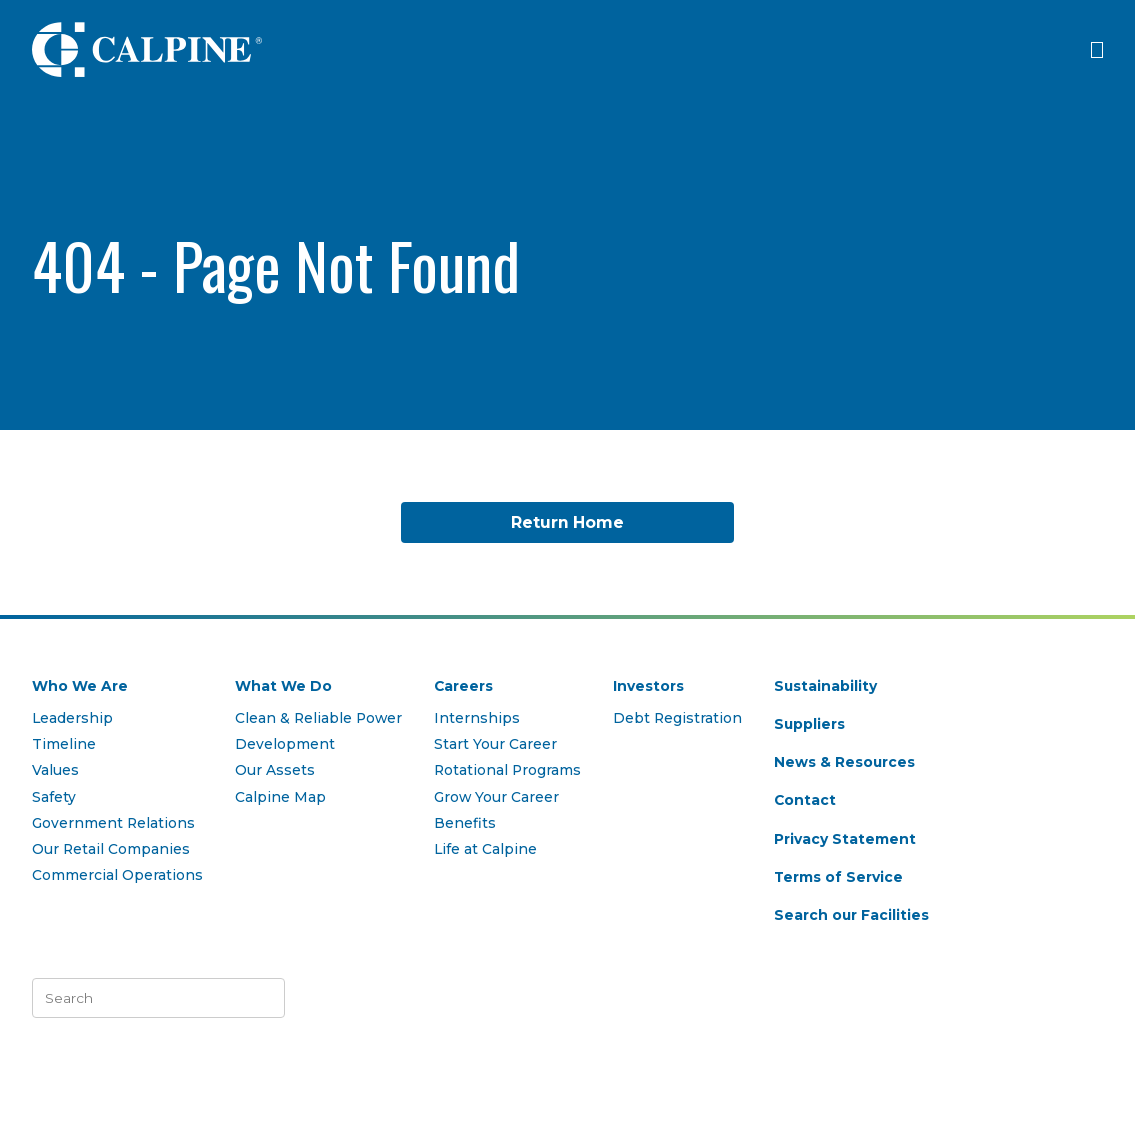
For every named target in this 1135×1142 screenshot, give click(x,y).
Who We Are (80, 686)
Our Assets (275, 770)
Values (55, 770)
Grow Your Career (496, 797)
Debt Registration (677, 718)
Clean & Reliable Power (318, 718)
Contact (805, 800)
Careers (463, 686)
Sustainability (825, 686)
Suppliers (809, 724)
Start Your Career (495, 744)
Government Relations (113, 823)
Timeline (64, 744)
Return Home (567, 522)
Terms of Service (838, 877)
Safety (54, 797)
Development (285, 744)
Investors (648, 686)
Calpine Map (280, 797)
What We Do (283, 686)
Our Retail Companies (111, 849)
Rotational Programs (507, 770)
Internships (477, 718)
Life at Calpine (485, 849)
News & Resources (844, 762)
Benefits (465, 823)
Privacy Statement (845, 839)
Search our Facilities (851, 915)
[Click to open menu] (1097, 50)
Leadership (72, 718)
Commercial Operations (117, 875)
